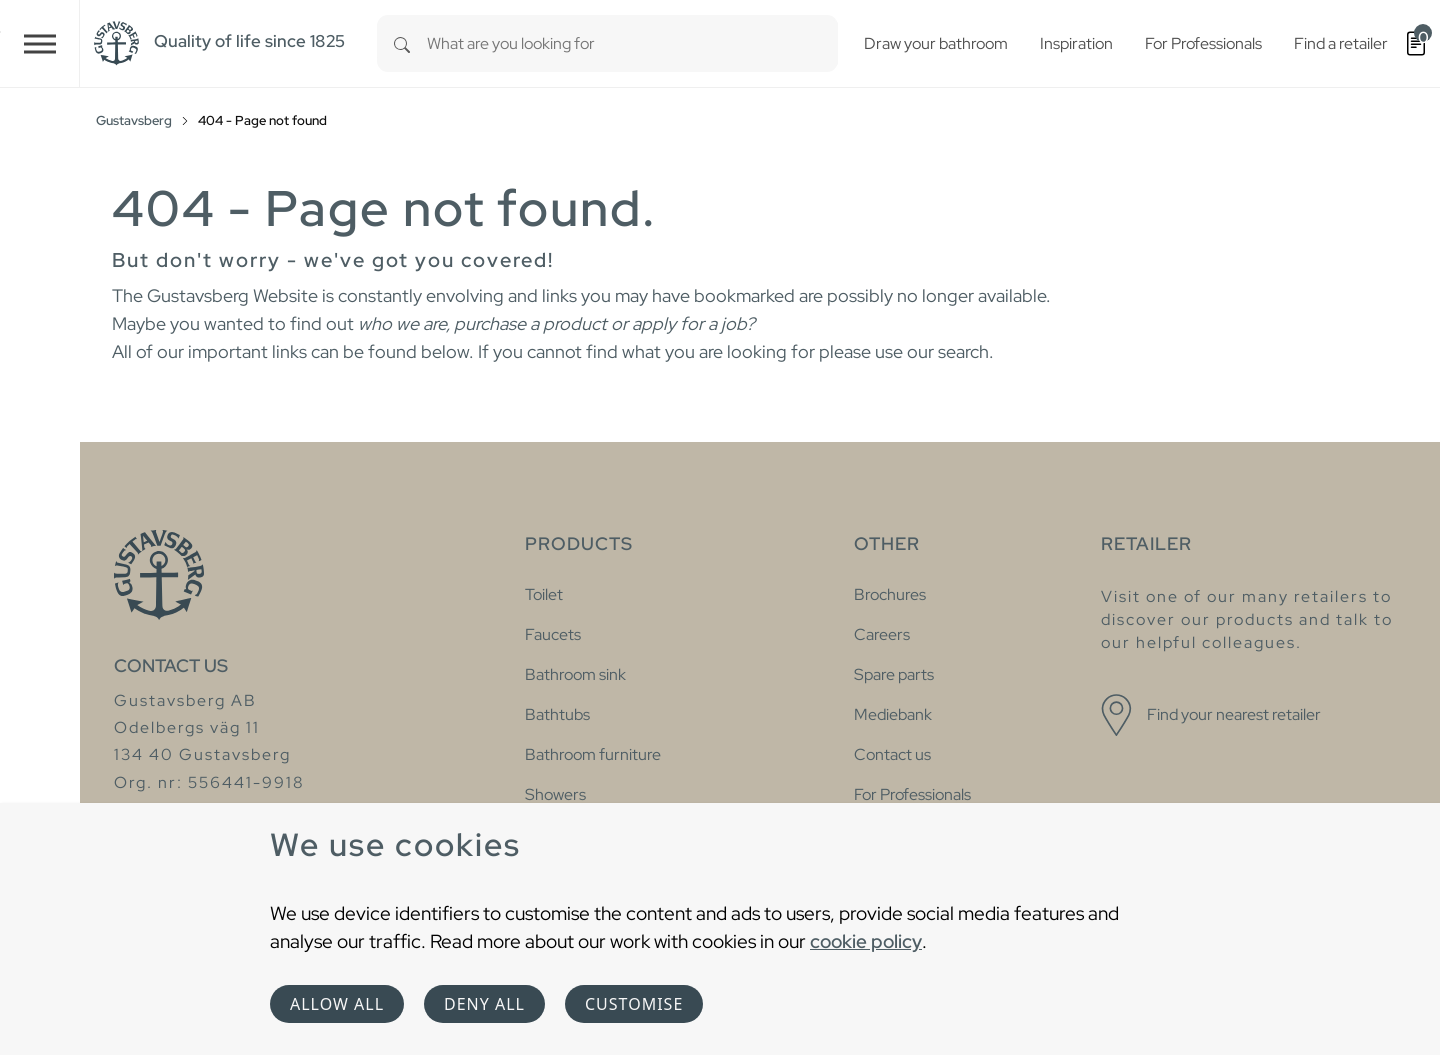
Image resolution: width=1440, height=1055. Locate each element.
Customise (634, 1004)
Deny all (484, 1004)
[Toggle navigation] (40, 43)
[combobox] (632, 43)
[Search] (402, 43)
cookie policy (866, 941)
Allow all (337, 1004)
